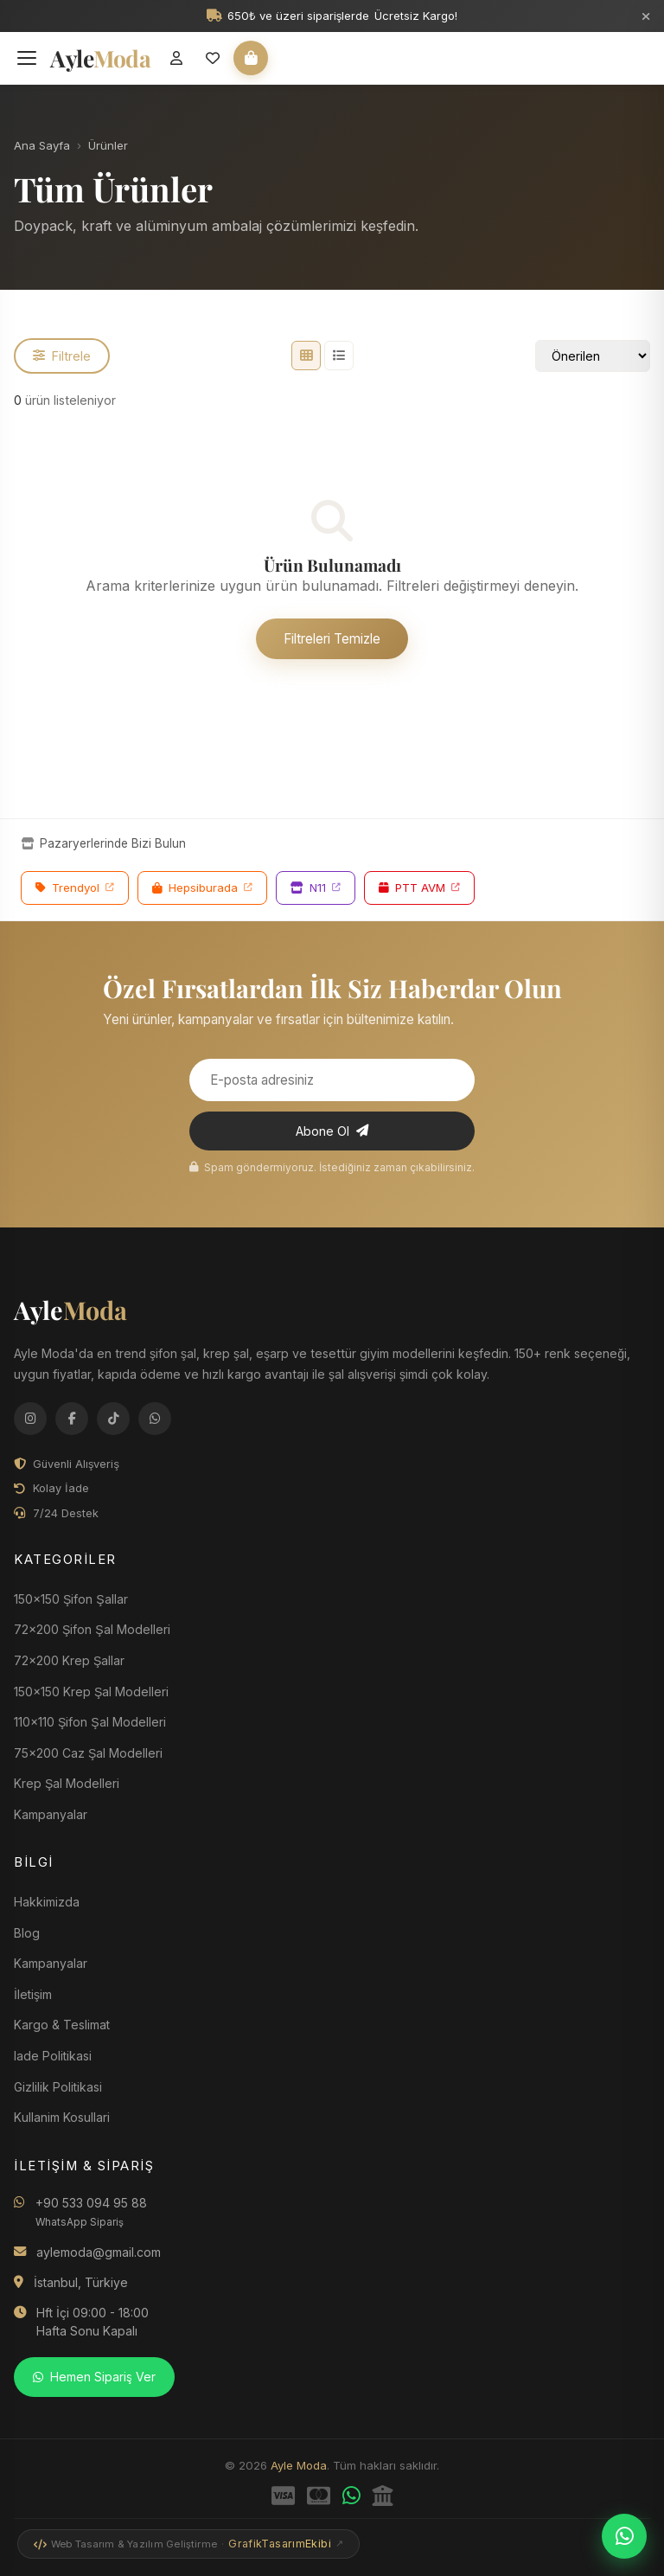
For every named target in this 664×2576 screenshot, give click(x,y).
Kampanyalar (50, 1963)
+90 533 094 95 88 (91, 2211)
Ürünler (108, 145)
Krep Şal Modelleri (66, 1783)
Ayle (70, 1309)
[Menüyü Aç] (27, 58)
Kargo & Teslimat (62, 2024)
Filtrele (62, 356)
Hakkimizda (47, 1901)
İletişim (33, 1994)
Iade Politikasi (53, 2055)
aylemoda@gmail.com (98, 2252)
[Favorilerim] (212, 58)
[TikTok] (113, 1418)
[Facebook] (71, 1418)
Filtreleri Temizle (332, 639)
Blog (27, 1933)
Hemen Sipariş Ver (94, 2376)
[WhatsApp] (154, 1418)
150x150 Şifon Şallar (71, 1599)
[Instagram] (30, 1418)
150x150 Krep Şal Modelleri (91, 1691)
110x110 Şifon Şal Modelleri (90, 1721)
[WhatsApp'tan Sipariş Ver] (624, 2536)
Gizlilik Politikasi (58, 2086)
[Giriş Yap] (176, 58)
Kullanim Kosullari (62, 2117)
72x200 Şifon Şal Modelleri (92, 1629)
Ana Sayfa (42, 145)
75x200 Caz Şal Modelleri (88, 1753)
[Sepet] (250, 58)
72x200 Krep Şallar (69, 1660)
